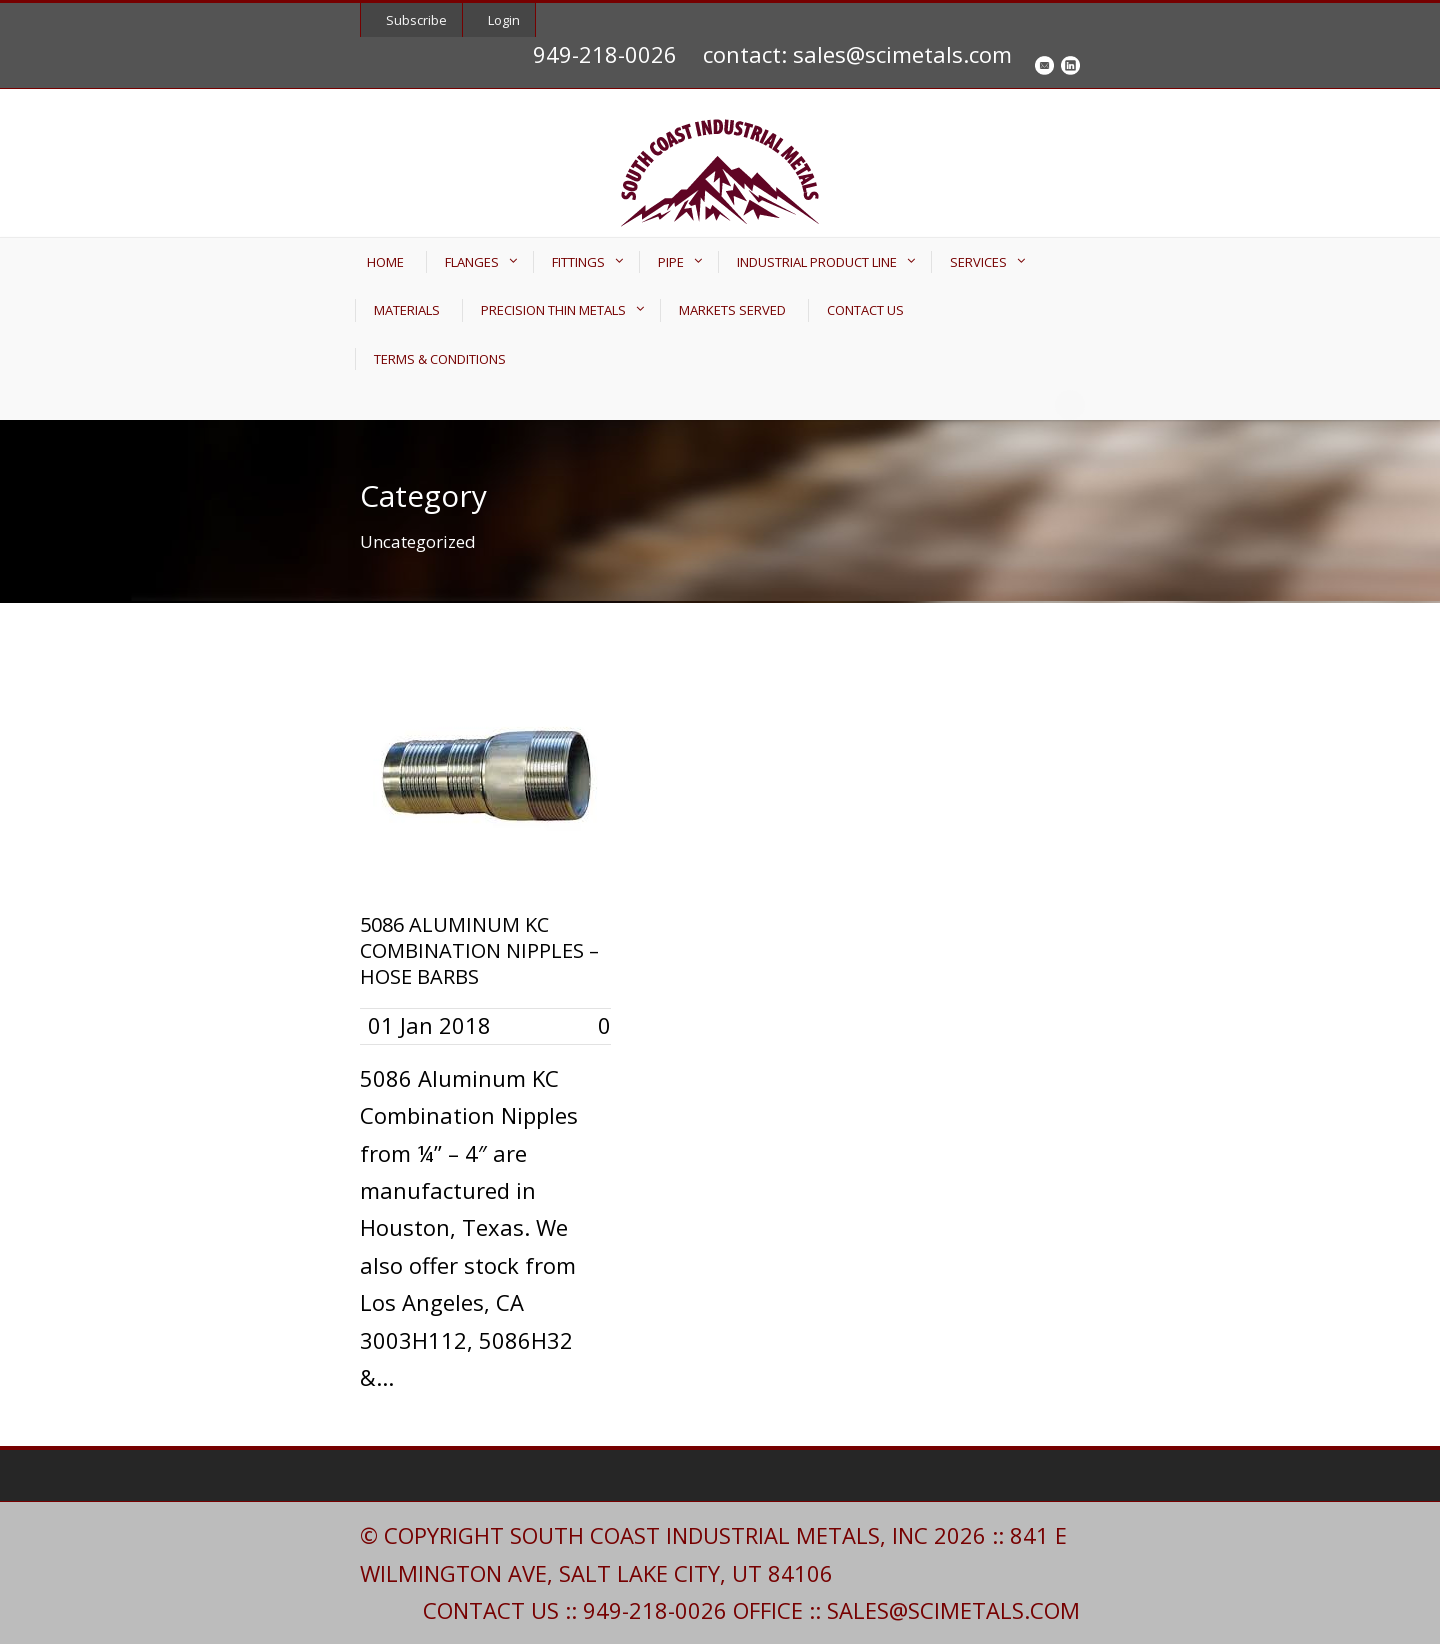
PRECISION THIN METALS (553, 310)
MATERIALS (407, 310)
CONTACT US (865, 310)
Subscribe (416, 20)
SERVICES (978, 262)
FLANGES (472, 262)
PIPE (671, 262)
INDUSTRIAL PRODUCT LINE (817, 262)
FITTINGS (578, 262)
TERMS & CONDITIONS (440, 359)
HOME (385, 262)
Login (504, 20)
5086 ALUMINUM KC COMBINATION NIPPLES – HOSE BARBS (479, 950)
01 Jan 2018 (429, 1025)
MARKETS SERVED (732, 310)
